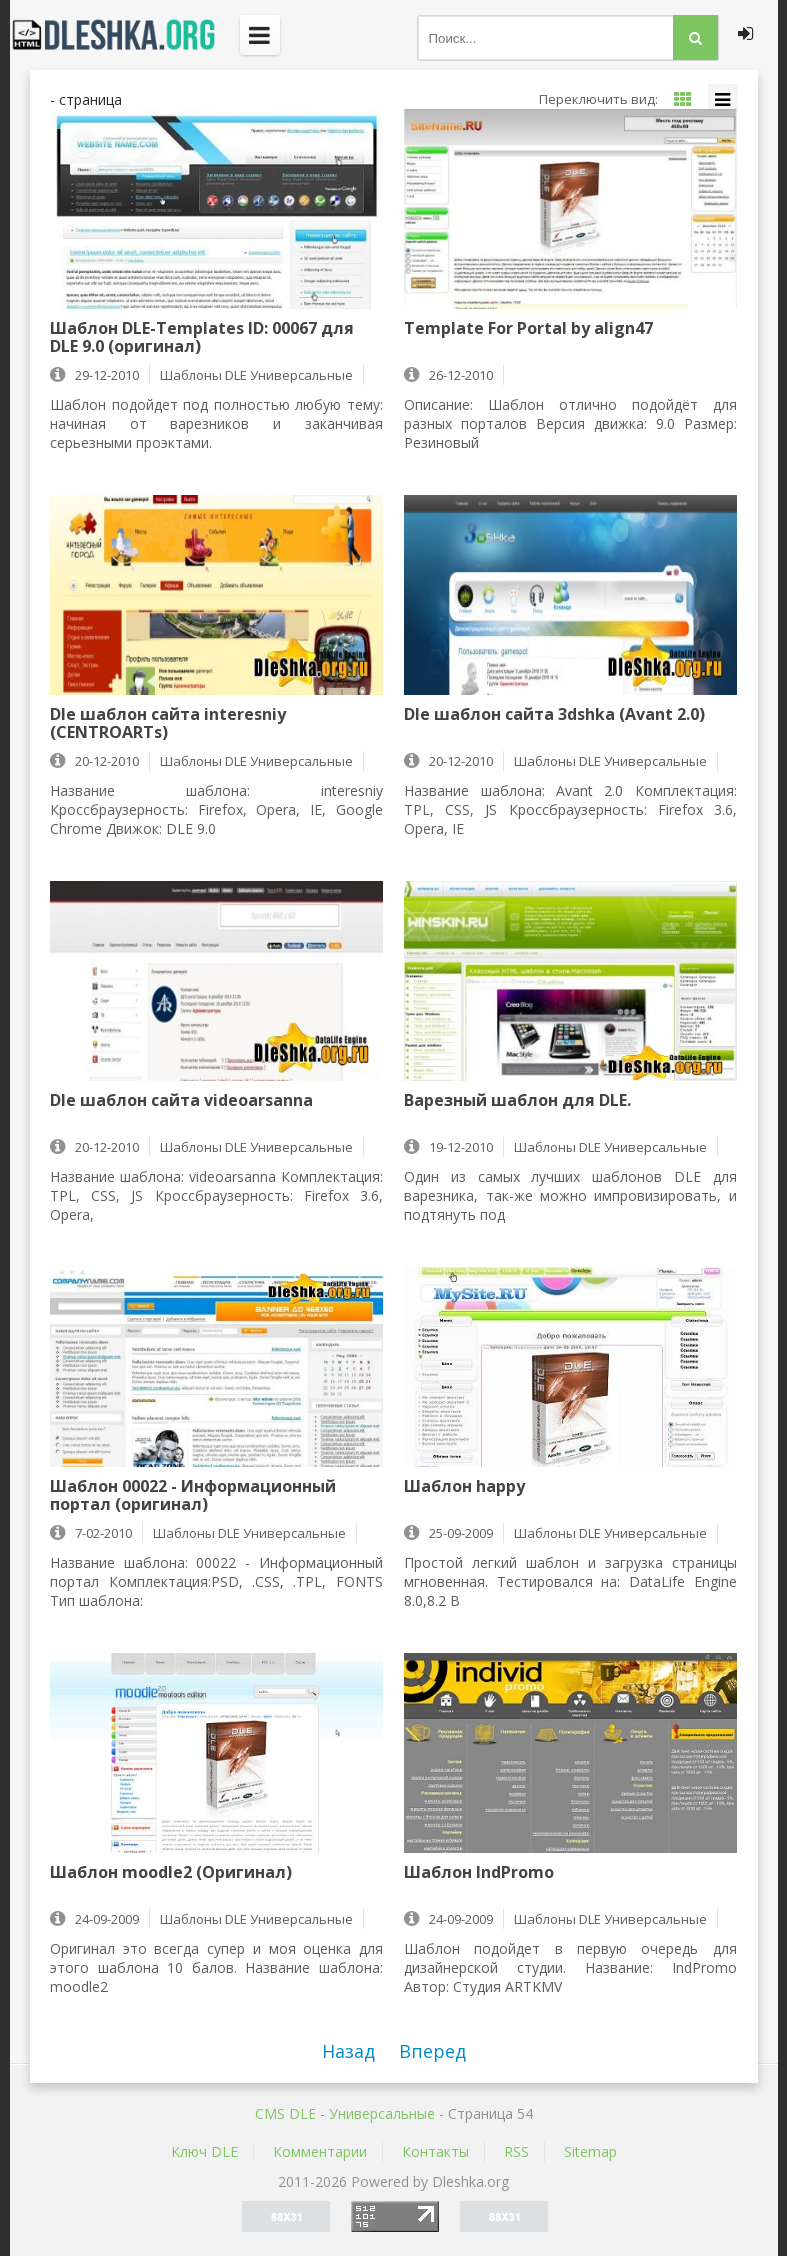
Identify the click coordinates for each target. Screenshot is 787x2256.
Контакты (435, 2151)
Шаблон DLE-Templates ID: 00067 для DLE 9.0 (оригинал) (202, 337)
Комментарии (320, 2151)
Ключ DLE (204, 2151)
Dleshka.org (125, 35)
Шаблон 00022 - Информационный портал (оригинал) (193, 1495)
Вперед (432, 2051)
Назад (348, 2051)
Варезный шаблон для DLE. (517, 1101)
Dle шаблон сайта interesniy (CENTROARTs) (168, 723)
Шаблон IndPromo (479, 1873)
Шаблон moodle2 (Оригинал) (171, 1873)
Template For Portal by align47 (528, 329)
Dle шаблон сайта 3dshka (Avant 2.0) (554, 715)
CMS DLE (285, 2113)
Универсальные (382, 2113)
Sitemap (590, 2151)
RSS (516, 2151)
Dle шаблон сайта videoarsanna (181, 1101)
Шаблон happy (464, 1487)
